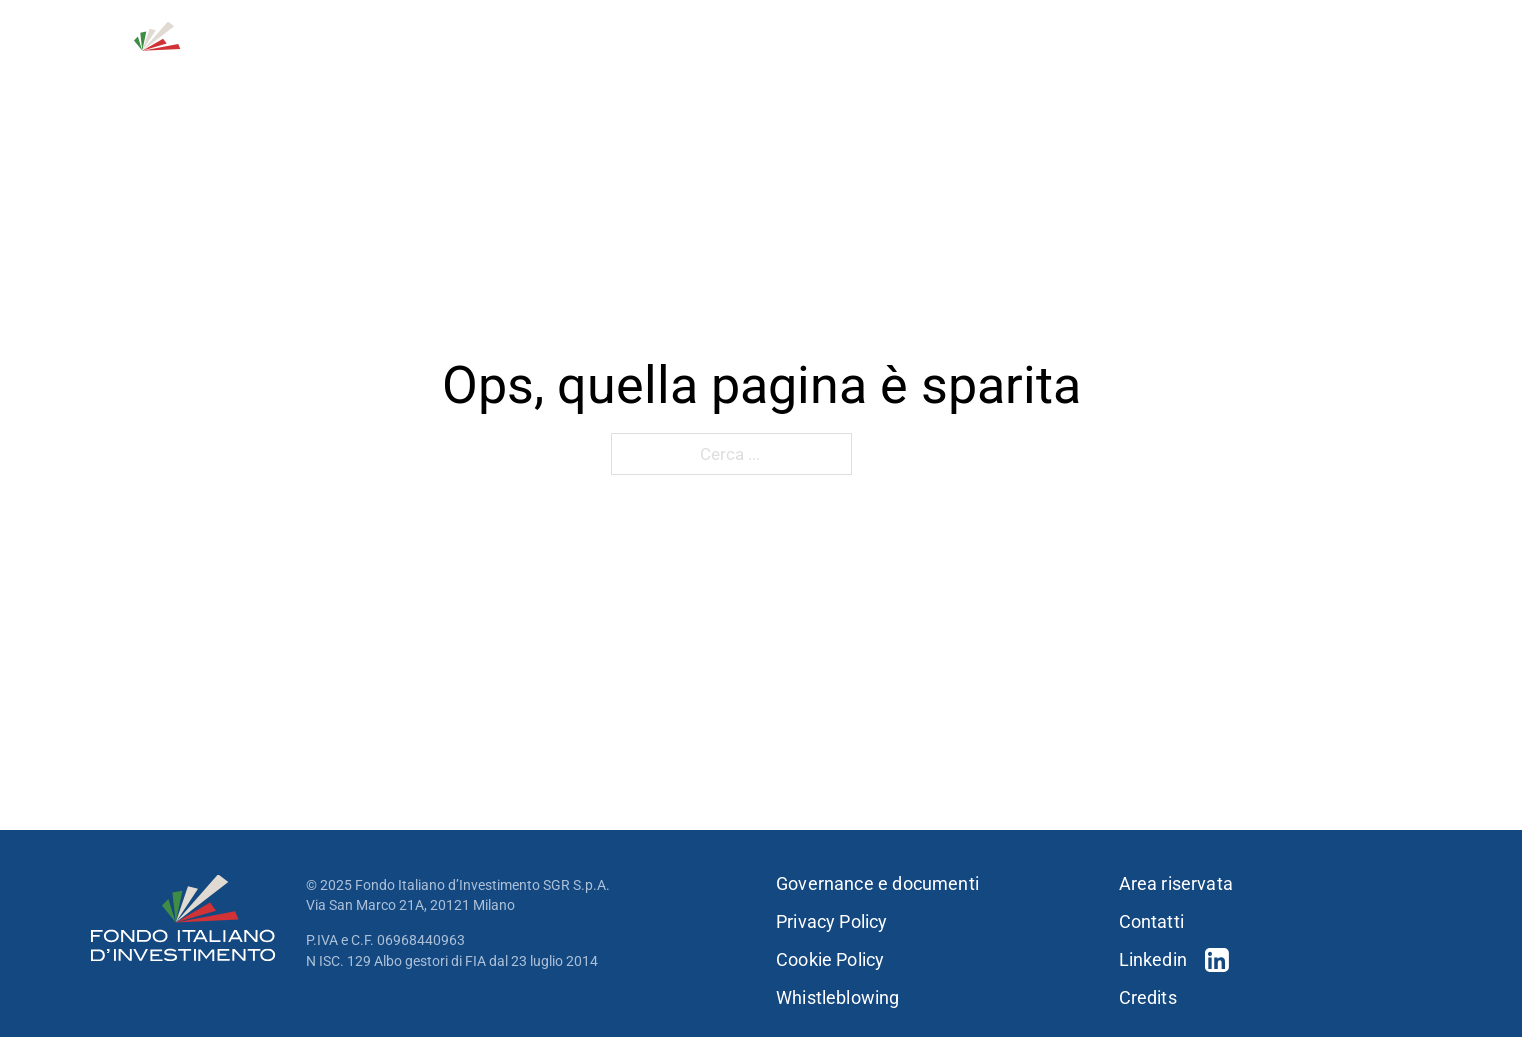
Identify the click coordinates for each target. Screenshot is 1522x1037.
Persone (1101, 69)
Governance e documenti (877, 884)
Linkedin (1153, 959)
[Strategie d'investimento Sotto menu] (910, 69)
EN (1422, 30)
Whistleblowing (838, 998)
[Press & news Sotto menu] (1425, 69)
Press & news (1360, 69)
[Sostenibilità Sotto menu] (1276, 69)
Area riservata (1176, 884)
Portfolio (982, 69)
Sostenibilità (1211, 69)
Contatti (1254, 30)
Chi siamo (642, 69)
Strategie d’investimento (800, 69)
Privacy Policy (832, 922)
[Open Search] (1326, 30)
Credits (1148, 998)
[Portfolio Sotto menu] (1035, 69)
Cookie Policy (830, 960)
